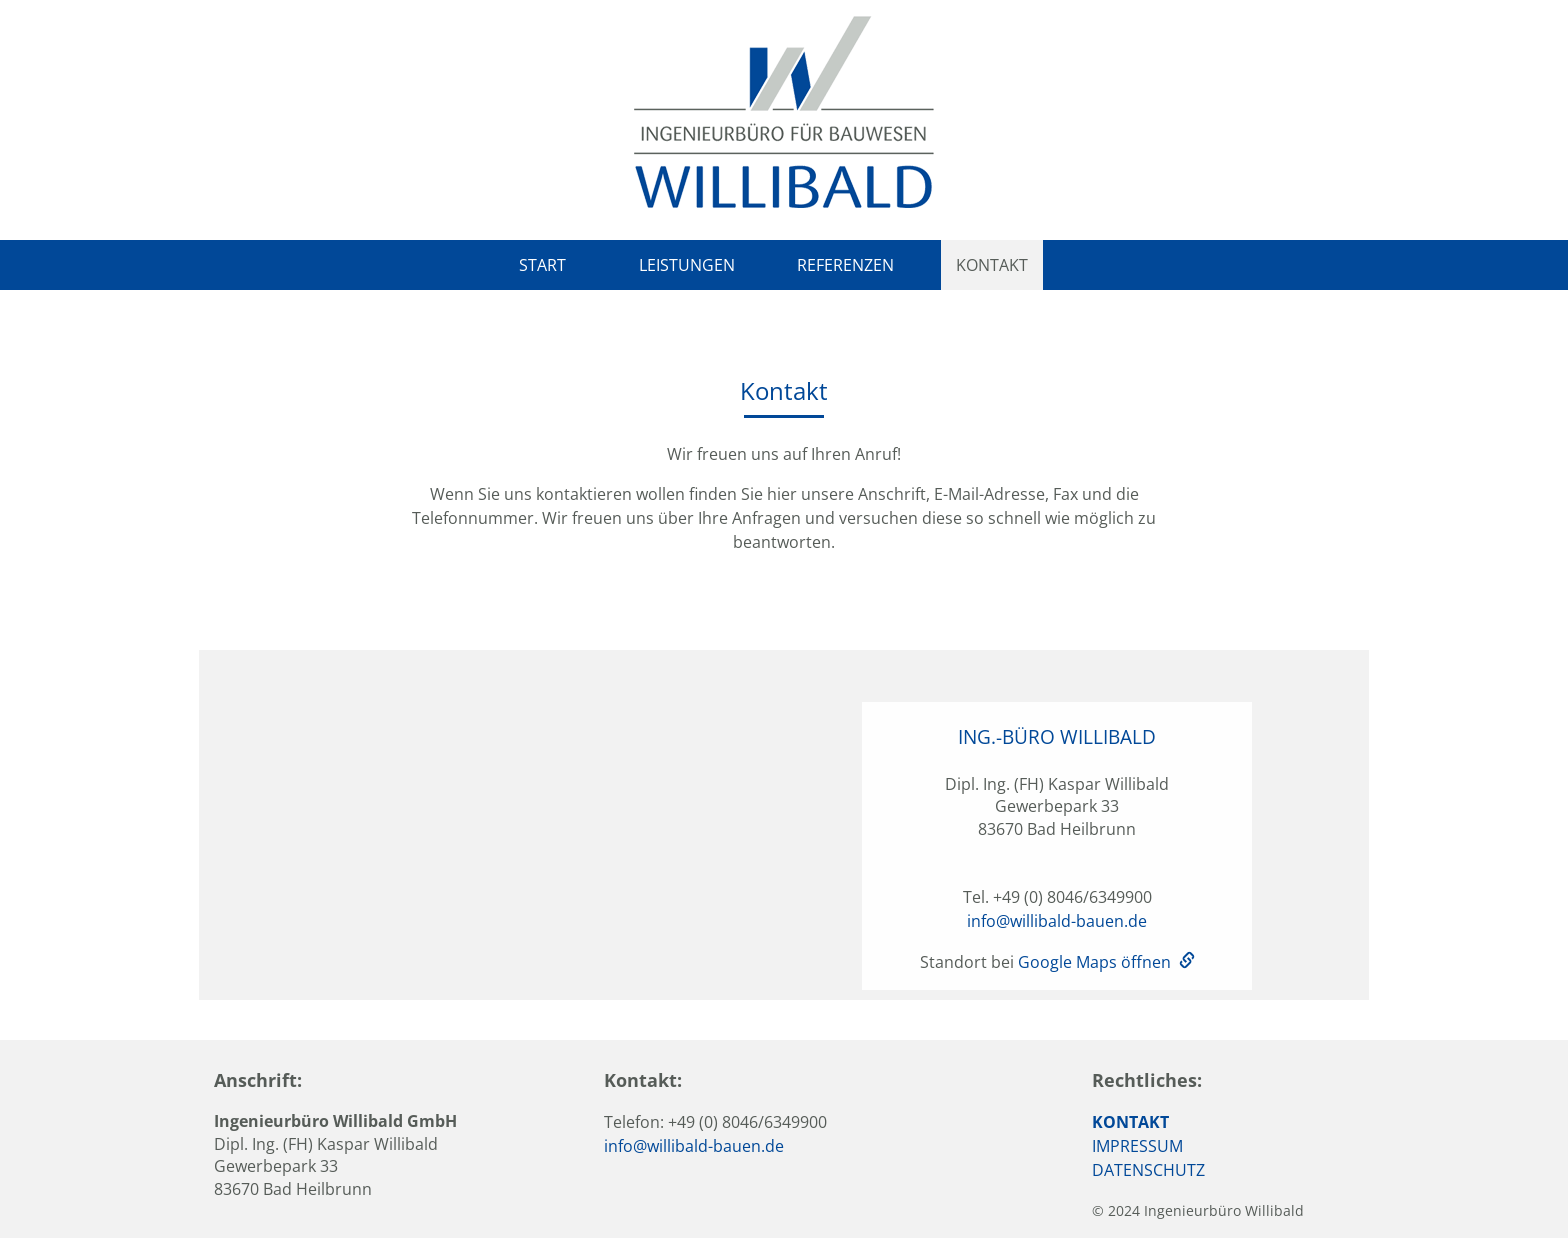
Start (542, 265)
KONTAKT (1130, 1122)
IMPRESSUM (1137, 1146)
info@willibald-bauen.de (1057, 921)
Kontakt (992, 265)
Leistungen (687, 265)
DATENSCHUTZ (1148, 1170)
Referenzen (845, 265)
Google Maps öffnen (1094, 962)
